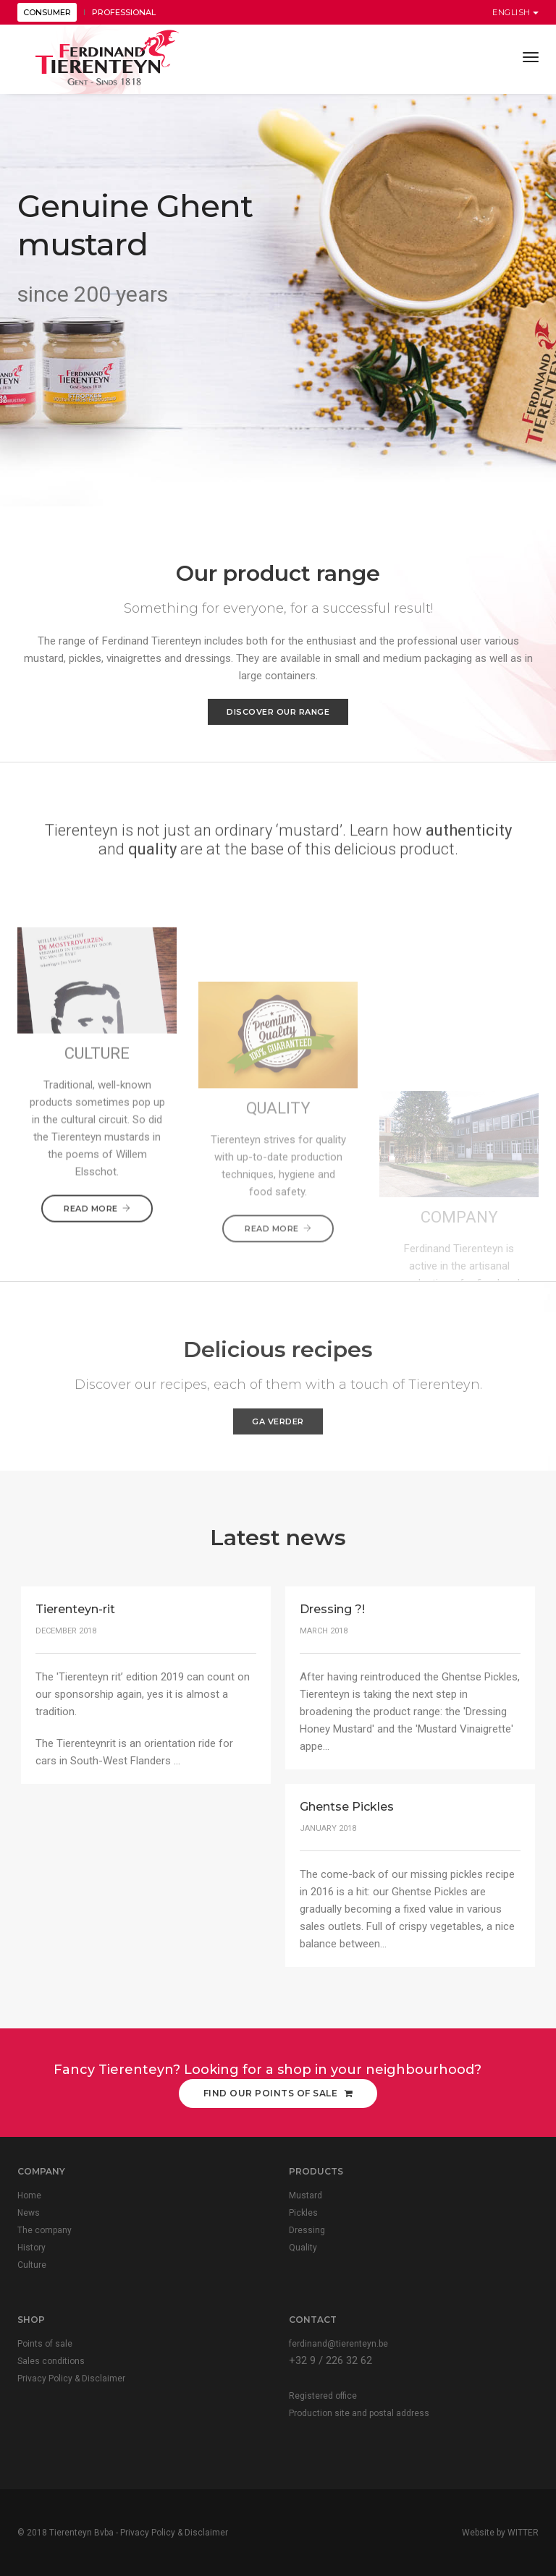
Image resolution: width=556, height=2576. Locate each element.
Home (29, 2195)
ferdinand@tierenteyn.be (338, 2344)
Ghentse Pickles (347, 1807)
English (515, 12)
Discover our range (278, 712)
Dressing (307, 2230)
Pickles (303, 2213)
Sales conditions (51, 2361)
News (28, 2213)
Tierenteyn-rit (75, 1609)
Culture (31, 2265)
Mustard (305, 2195)
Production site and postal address (359, 2413)
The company (44, 2230)
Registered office (323, 2396)
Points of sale (44, 2344)
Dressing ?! (332, 1609)
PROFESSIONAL (124, 12)
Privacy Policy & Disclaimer (71, 2378)
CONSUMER (47, 12)
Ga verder (278, 1421)
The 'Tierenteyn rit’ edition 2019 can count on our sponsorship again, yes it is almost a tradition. (142, 1694)
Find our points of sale (278, 2093)
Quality (303, 2248)
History (31, 2248)
